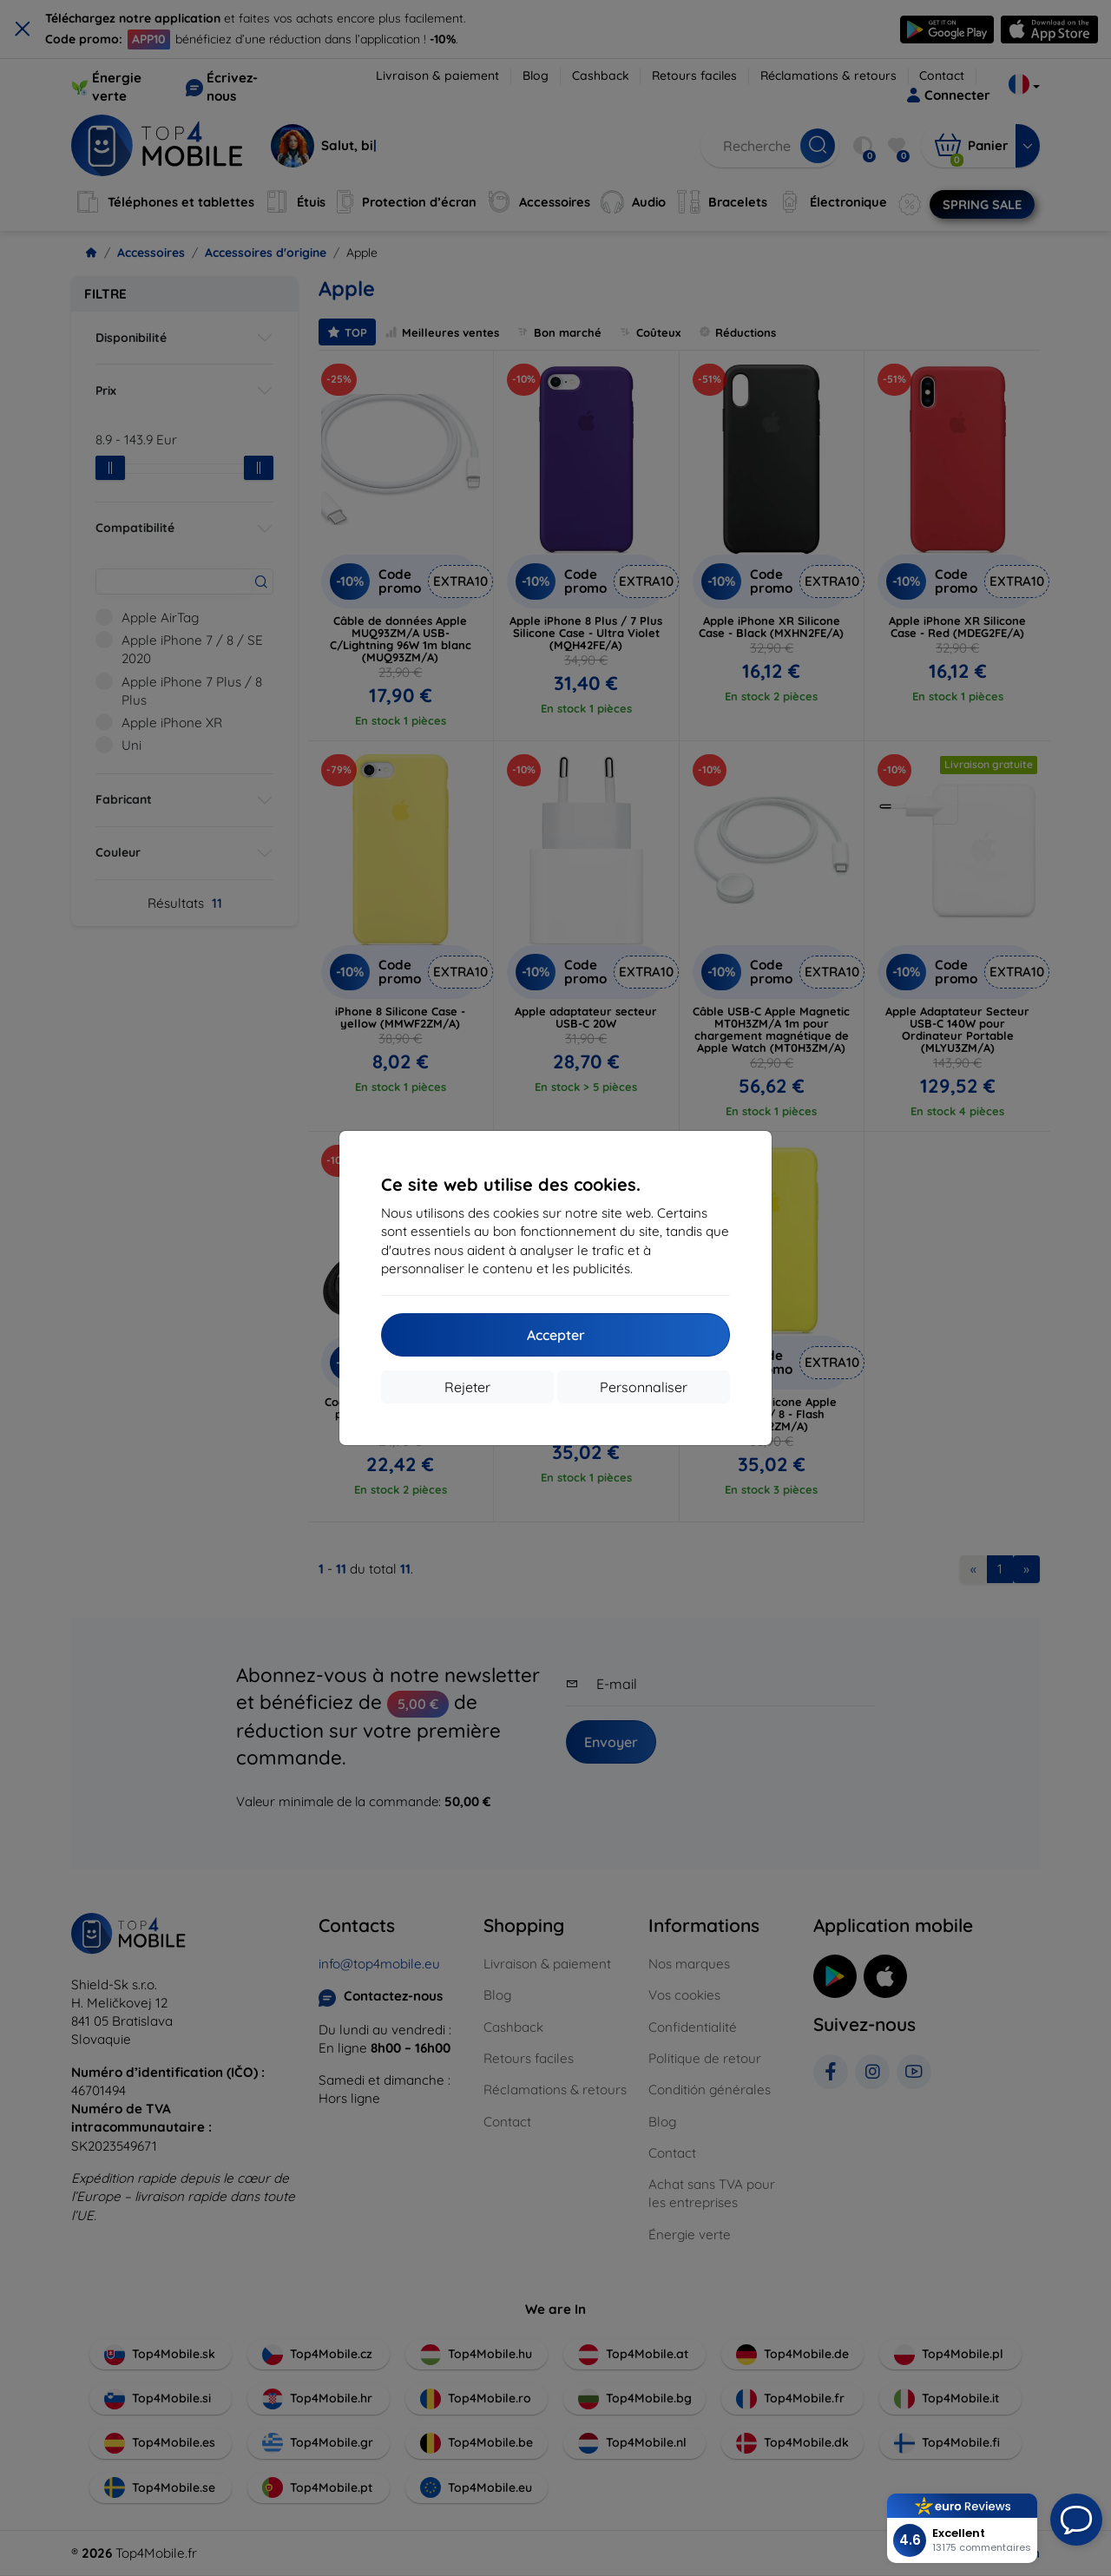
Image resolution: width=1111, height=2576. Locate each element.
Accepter (556, 1335)
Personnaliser (643, 1387)
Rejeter (467, 1387)
